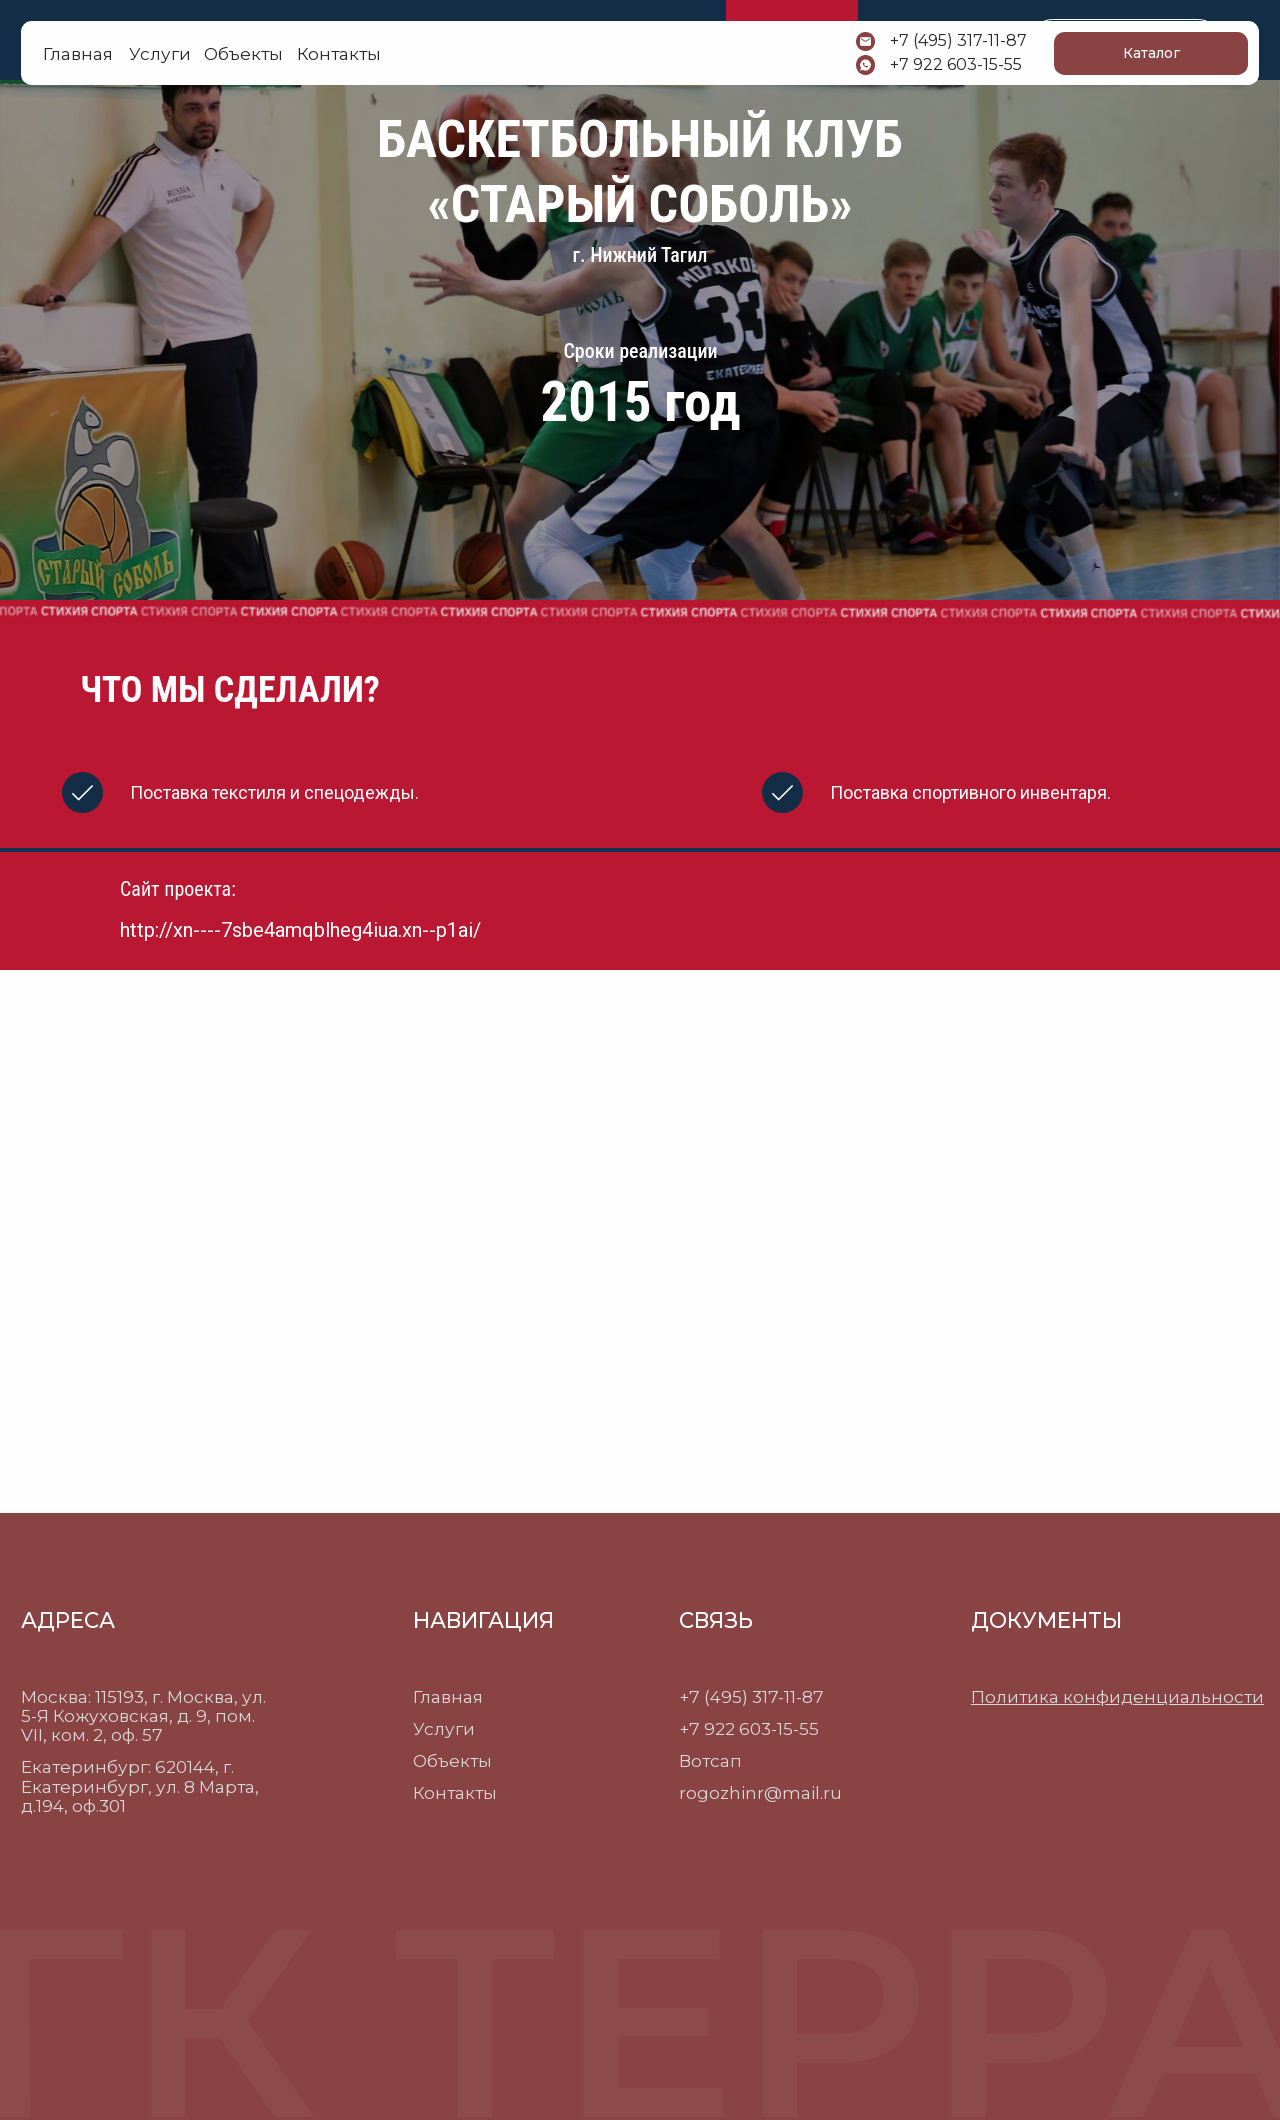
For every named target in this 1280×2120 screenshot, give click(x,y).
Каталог (1151, 53)
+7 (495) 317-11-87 (958, 40)
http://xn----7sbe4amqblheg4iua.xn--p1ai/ (300, 930)
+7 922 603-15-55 (956, 64)
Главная (78, 53)
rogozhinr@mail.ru (760, 1792)
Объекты (452, 1760)
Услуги (444, 1728)
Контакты (455, 1792)
